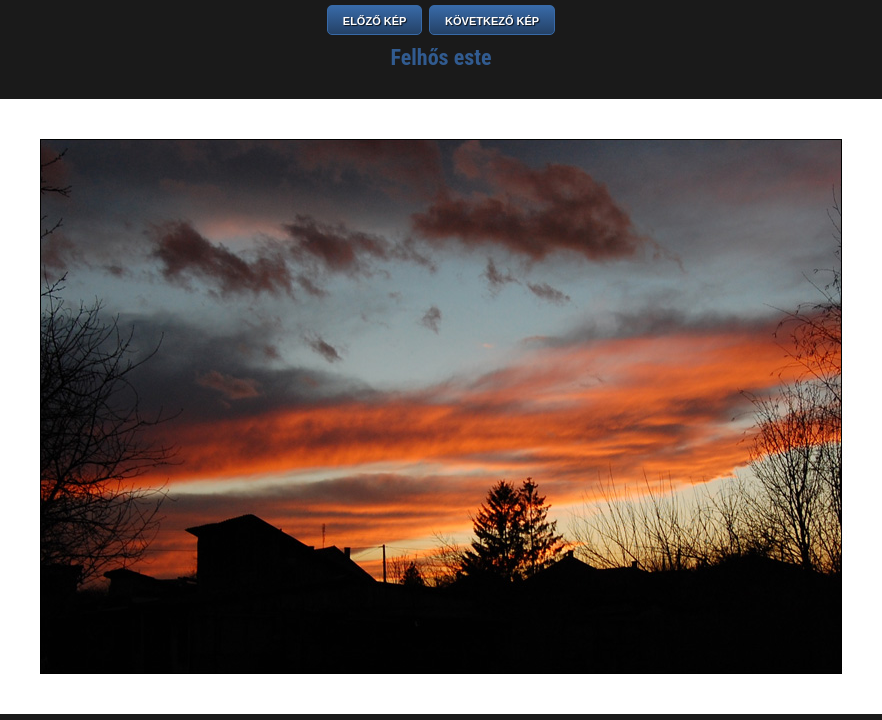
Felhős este (441, 57)
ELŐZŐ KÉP (375, 21)
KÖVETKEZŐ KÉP (492, 21)
